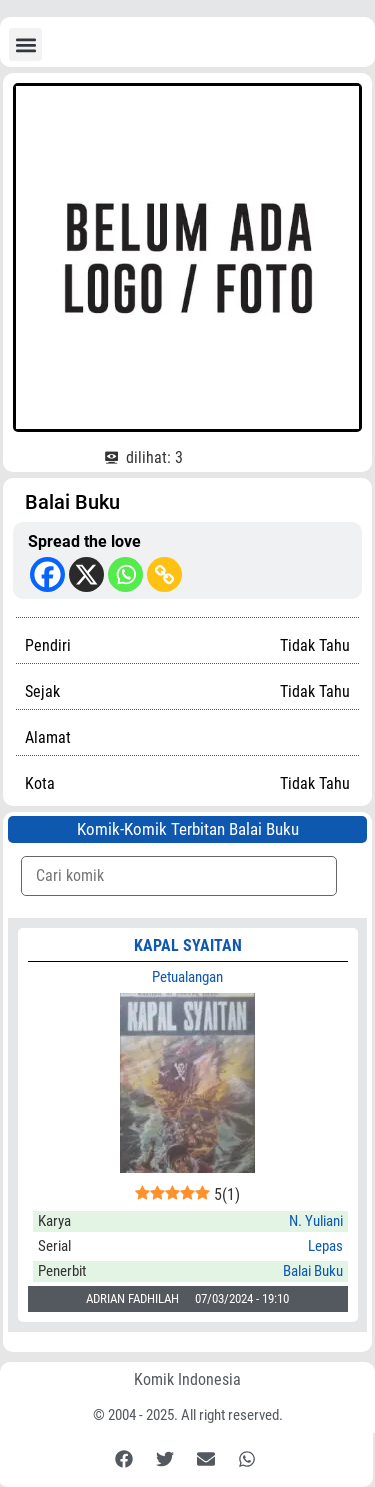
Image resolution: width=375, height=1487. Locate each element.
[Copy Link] (164, 574)
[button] (25, 44)
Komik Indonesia (187, 1379)
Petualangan (187, 977)
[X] (86, 574)
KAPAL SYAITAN (188, 945)
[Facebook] (47, 574)
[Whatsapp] (125, 574)
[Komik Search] (179, 876)
